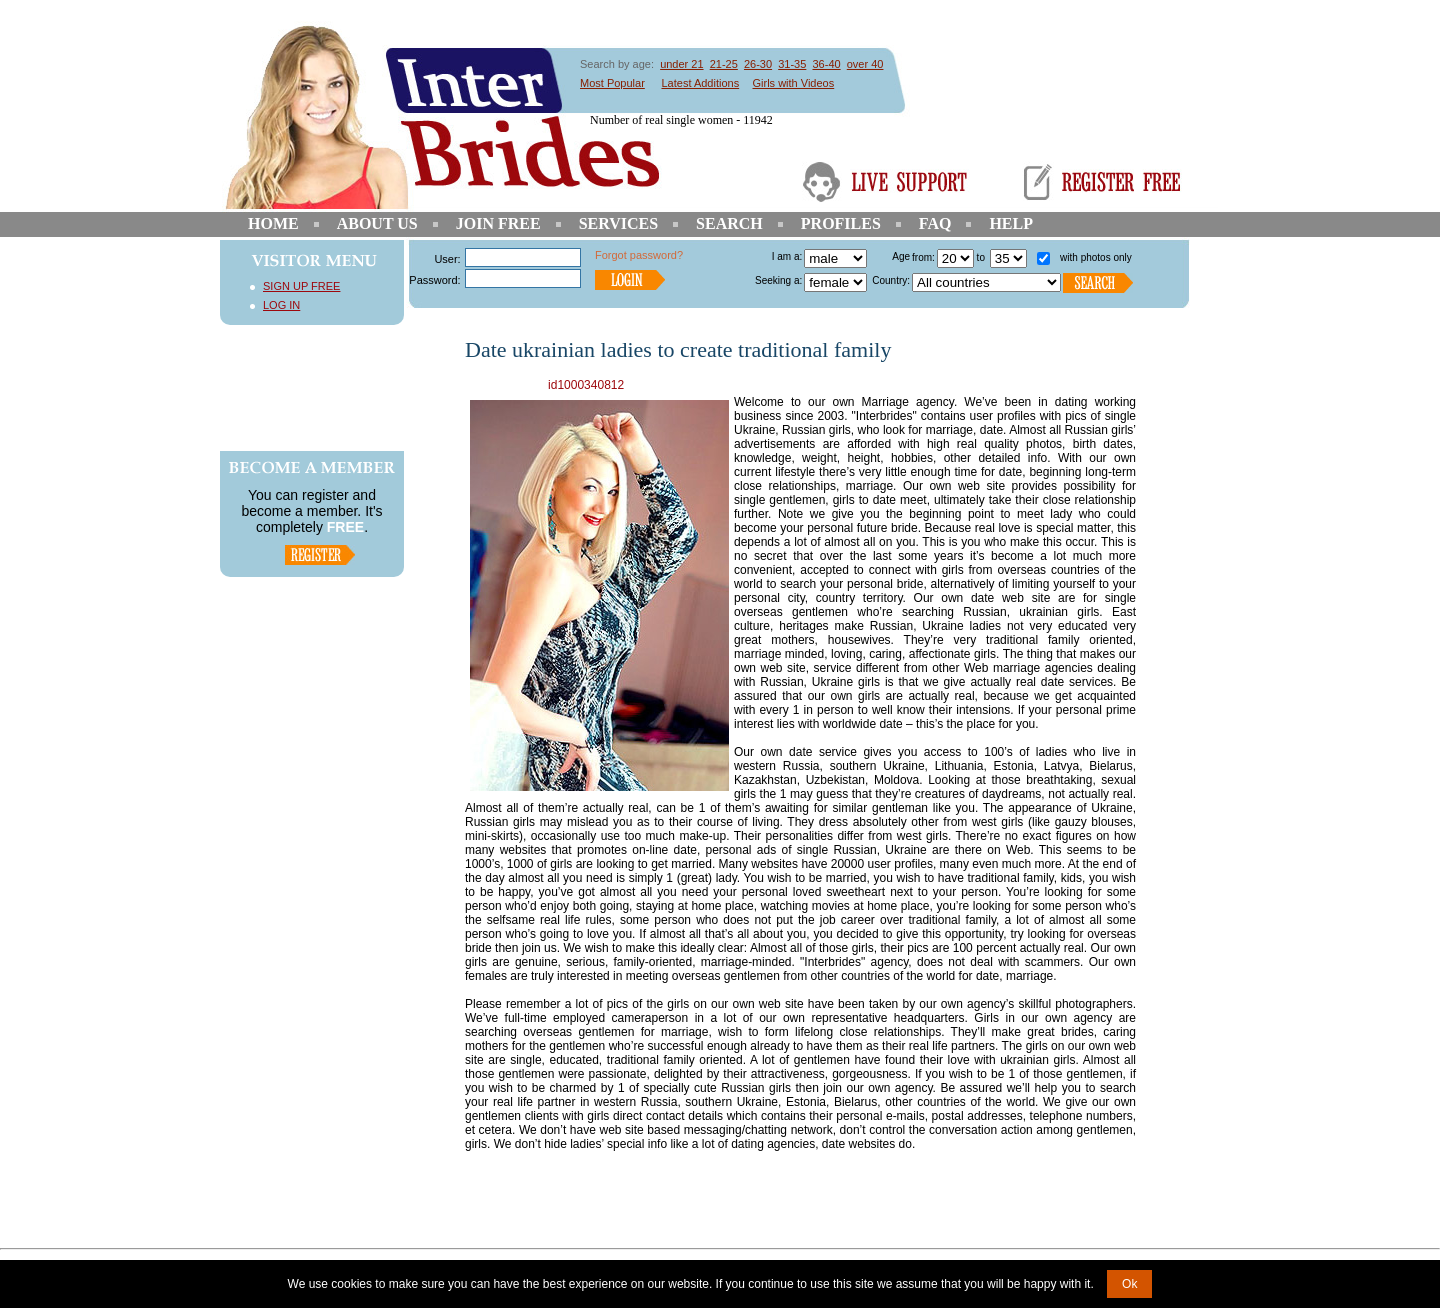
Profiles (841, 223)
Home (273, 223)
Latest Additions (700, 83)
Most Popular (612, 83)
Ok (1129, 1284)
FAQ (935, 223)
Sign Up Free (301, 286)
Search (729, 223)
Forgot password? (639, 255)
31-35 (792, 64)
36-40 (826, 64)
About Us (377, 223)
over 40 (865, 64)
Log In (281, 305)
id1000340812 (586, 385)
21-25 (724, 64)
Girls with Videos (794, 83)
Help (1011, 223)
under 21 (681, 64)
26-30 (758, 64)
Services (618, 223)
